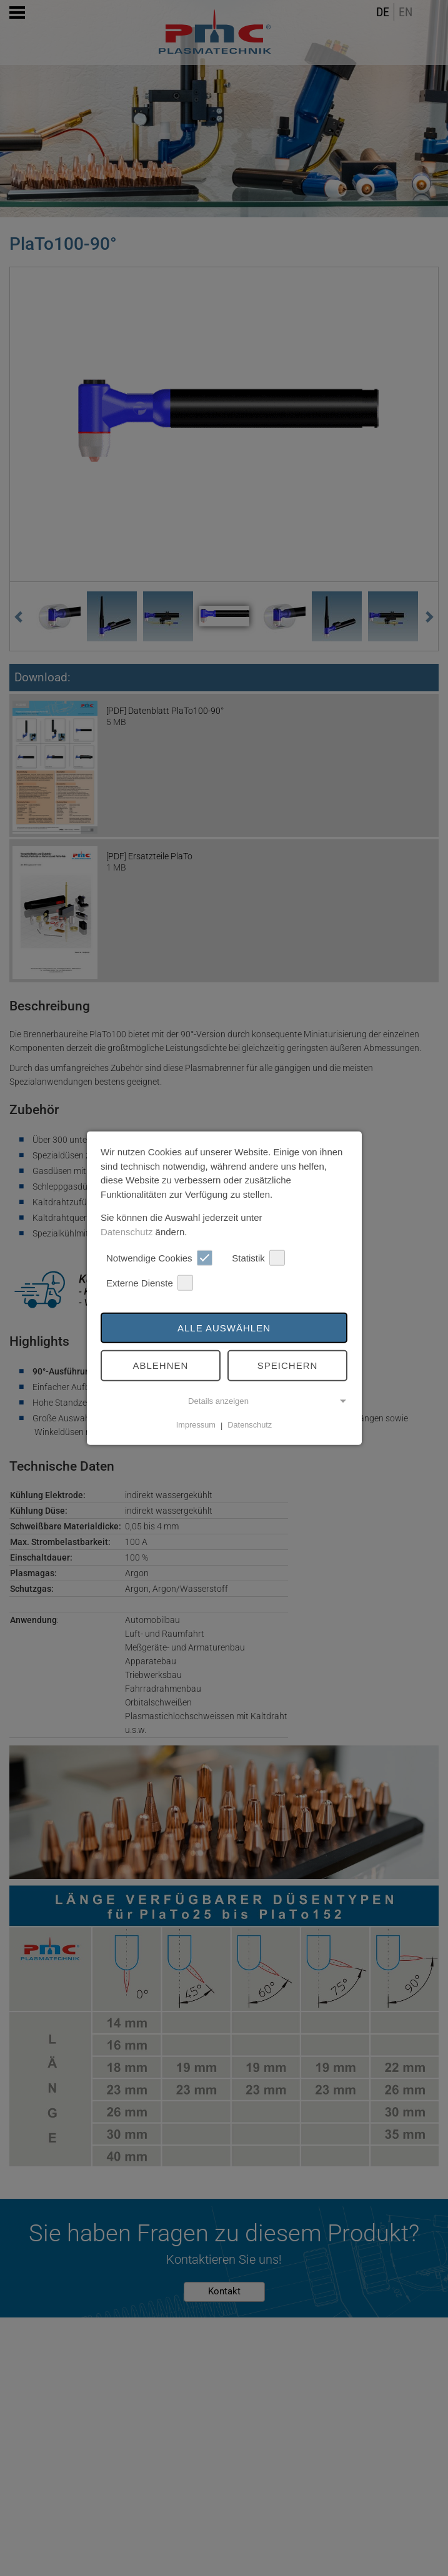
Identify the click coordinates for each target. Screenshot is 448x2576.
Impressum (196, 1424)
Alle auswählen (224, 1327)
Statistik (258, 1258)
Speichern (287, 1365)
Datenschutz (126, 1231)
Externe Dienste (149, 1283)
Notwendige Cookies (159, 1258)
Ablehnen (161, 1365)
